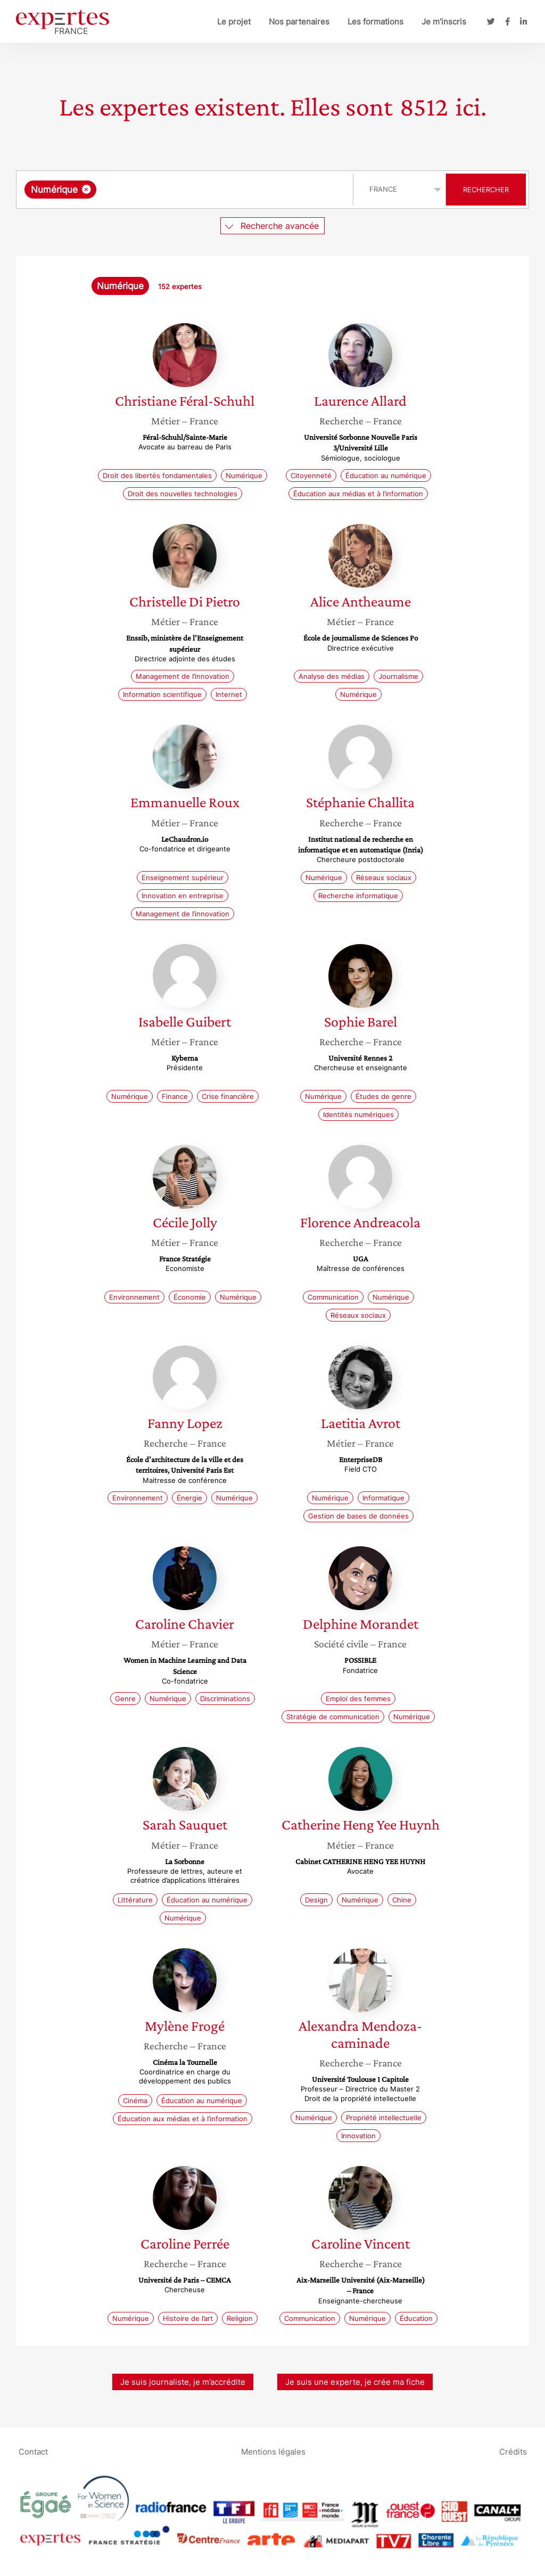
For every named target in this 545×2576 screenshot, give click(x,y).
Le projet (234, 22)
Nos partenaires (299, 22)
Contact (33, 2451)
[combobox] (186, 190)
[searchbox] (208, 189)
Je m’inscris (444, 22)
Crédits (513, 2451)
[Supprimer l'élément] (86, 189)
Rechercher (486, 189)
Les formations (375, 22)
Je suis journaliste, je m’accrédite (182, 2382)
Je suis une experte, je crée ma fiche (355, 2382)
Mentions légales (273, 2451)
